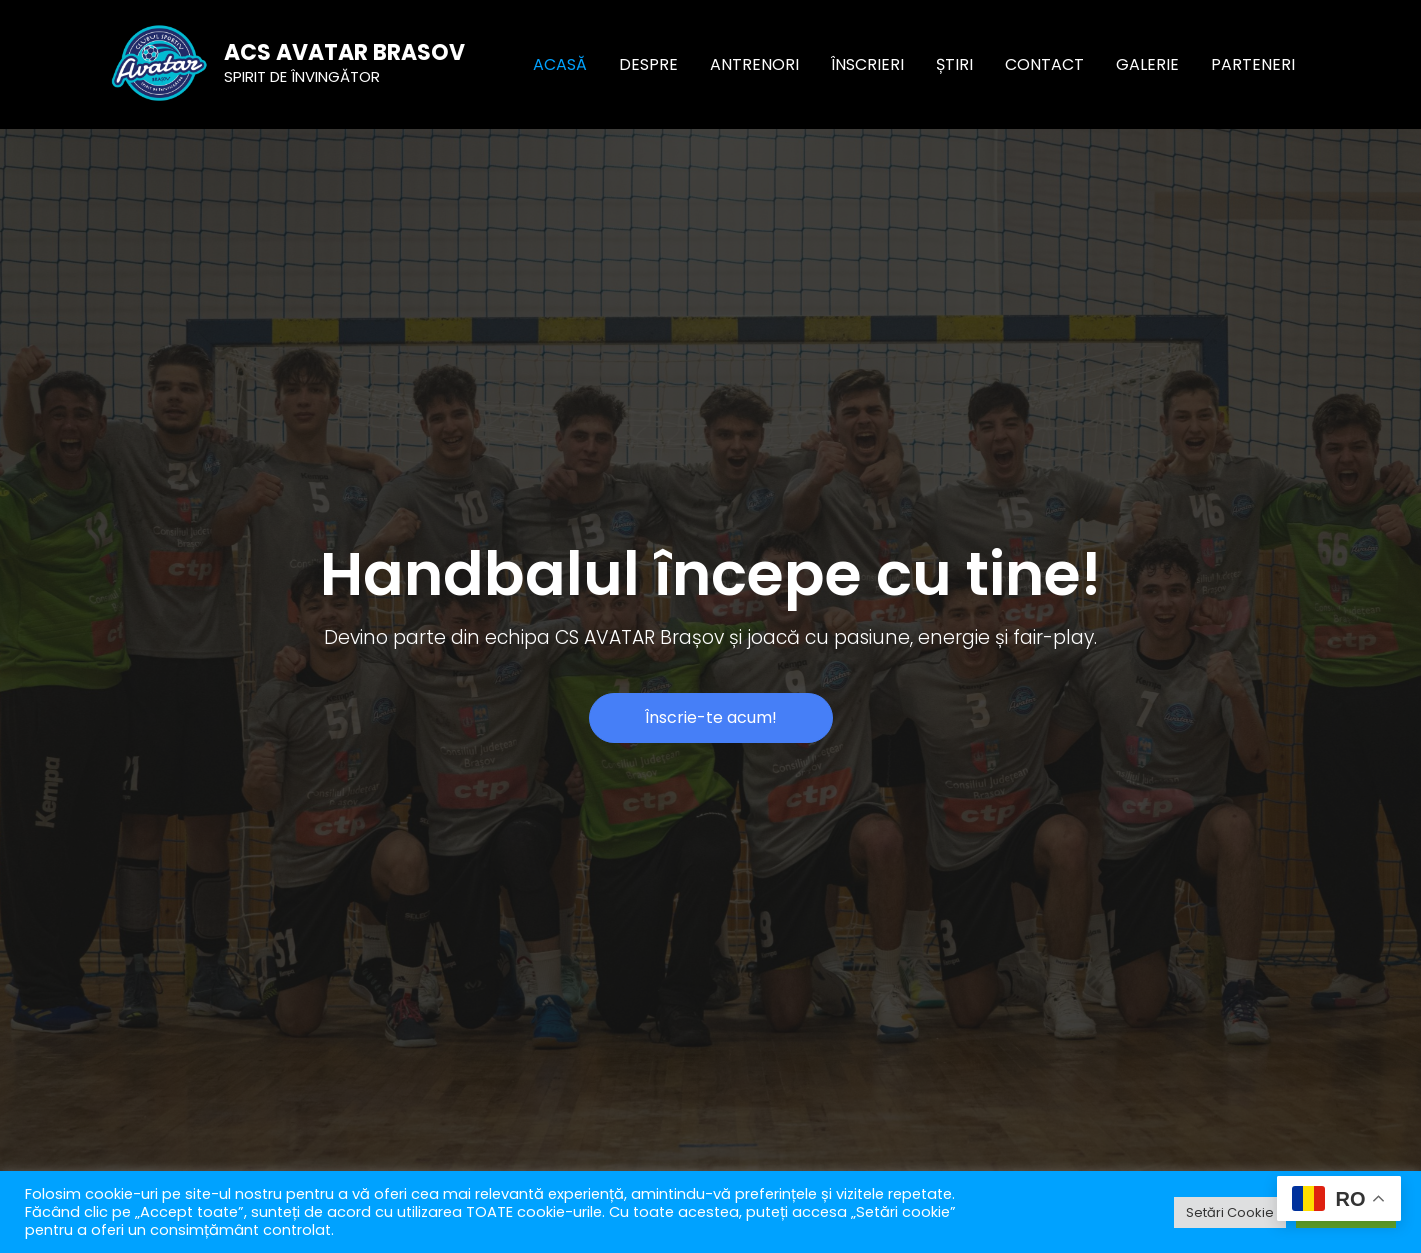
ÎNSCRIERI (867, 64)
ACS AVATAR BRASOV (344, 52)
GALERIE (1147, 64)
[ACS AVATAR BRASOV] (159, 63)
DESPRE (648, 64)
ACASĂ (560, 64)
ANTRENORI (754, 64)
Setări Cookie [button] (1230, 1212)
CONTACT (1044, 64)
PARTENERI (1253, 64)
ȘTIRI (954, 64)
